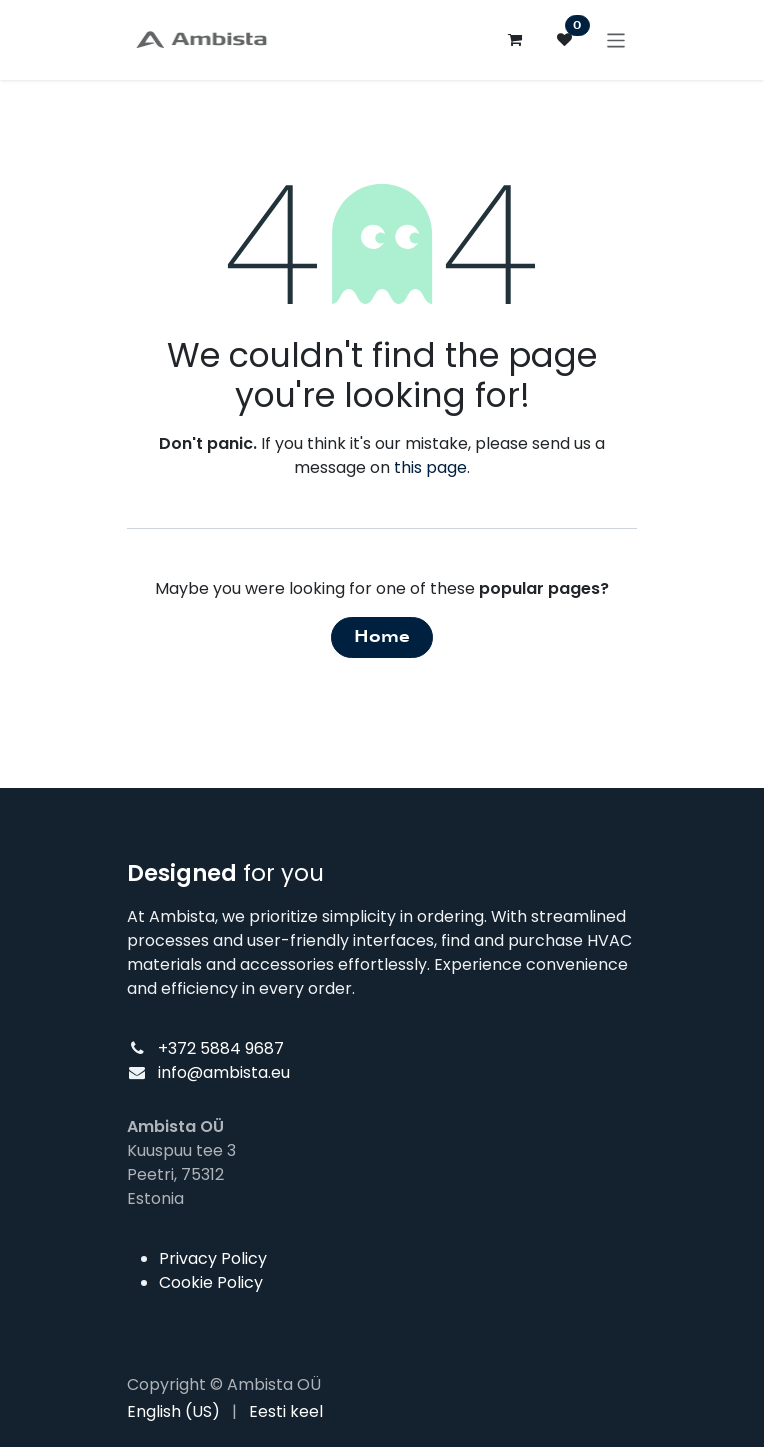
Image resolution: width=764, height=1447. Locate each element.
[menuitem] (173, 1412)
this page (430, 467)
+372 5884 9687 (221, 1048)
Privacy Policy (213, 1258)
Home (382, 636)
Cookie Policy (211, 1282)
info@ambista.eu (224, 1072)
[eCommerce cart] (515, 40)
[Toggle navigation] (616, 39)
